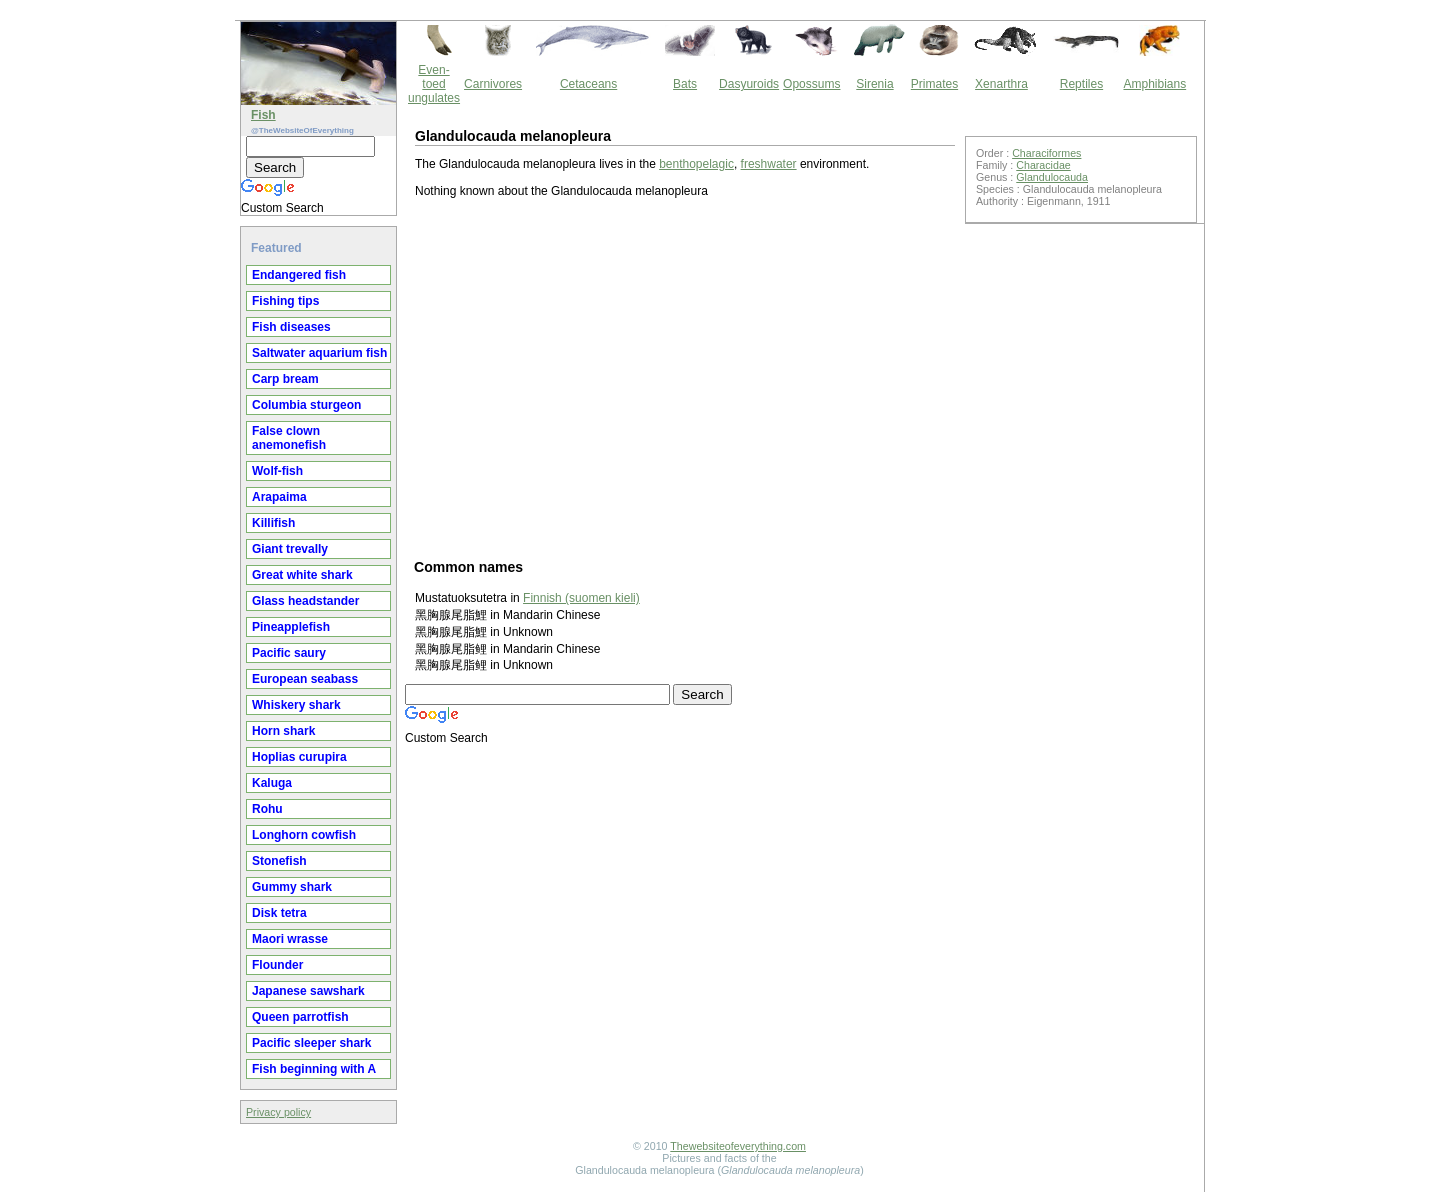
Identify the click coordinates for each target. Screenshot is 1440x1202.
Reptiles (1081, 84)
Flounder (277, 965)
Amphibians (1154, 84)
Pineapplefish (291, 627)
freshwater (769, 164)
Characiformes (1046, 153)
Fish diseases (291, 327)
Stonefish (279, 861)
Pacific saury (289, 653)
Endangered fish (299, 275)
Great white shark (302, 575)
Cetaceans (588, 84)
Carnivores (493, 84)
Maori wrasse (290, 939)
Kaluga (272, 783)
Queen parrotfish (300, 1017)
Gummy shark (292, 887)
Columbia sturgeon (306, 405)
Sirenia (874, 84)
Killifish (273, 523)
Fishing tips (285, 301)
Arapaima (279, 497)
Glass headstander (305, 601)
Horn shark (283, 731)
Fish (263, 115)
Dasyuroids (749, 84)
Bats (685, 84)
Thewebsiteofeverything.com (738, 1146)
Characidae (1043, 165)
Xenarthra (1001, 84)
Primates (934, 84)
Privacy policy (278, 1112)
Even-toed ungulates (434, 84)
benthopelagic (696, 164)
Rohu (267, 809)
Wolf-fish (277, 471)
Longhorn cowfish (304, 835)
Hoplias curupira (299, 757)
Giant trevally (290, 549)
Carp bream (285, 379)
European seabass (305, 679)
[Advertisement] (685, 377)
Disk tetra (279, 913)
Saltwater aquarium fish (319, 353)
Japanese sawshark (308, 991)
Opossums (811, 84)
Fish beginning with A (314, 1069)
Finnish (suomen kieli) (581, 598)
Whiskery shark (296, 705)
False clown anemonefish (289, 438)
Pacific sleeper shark (311, 1043)
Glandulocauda (1052, 177)
